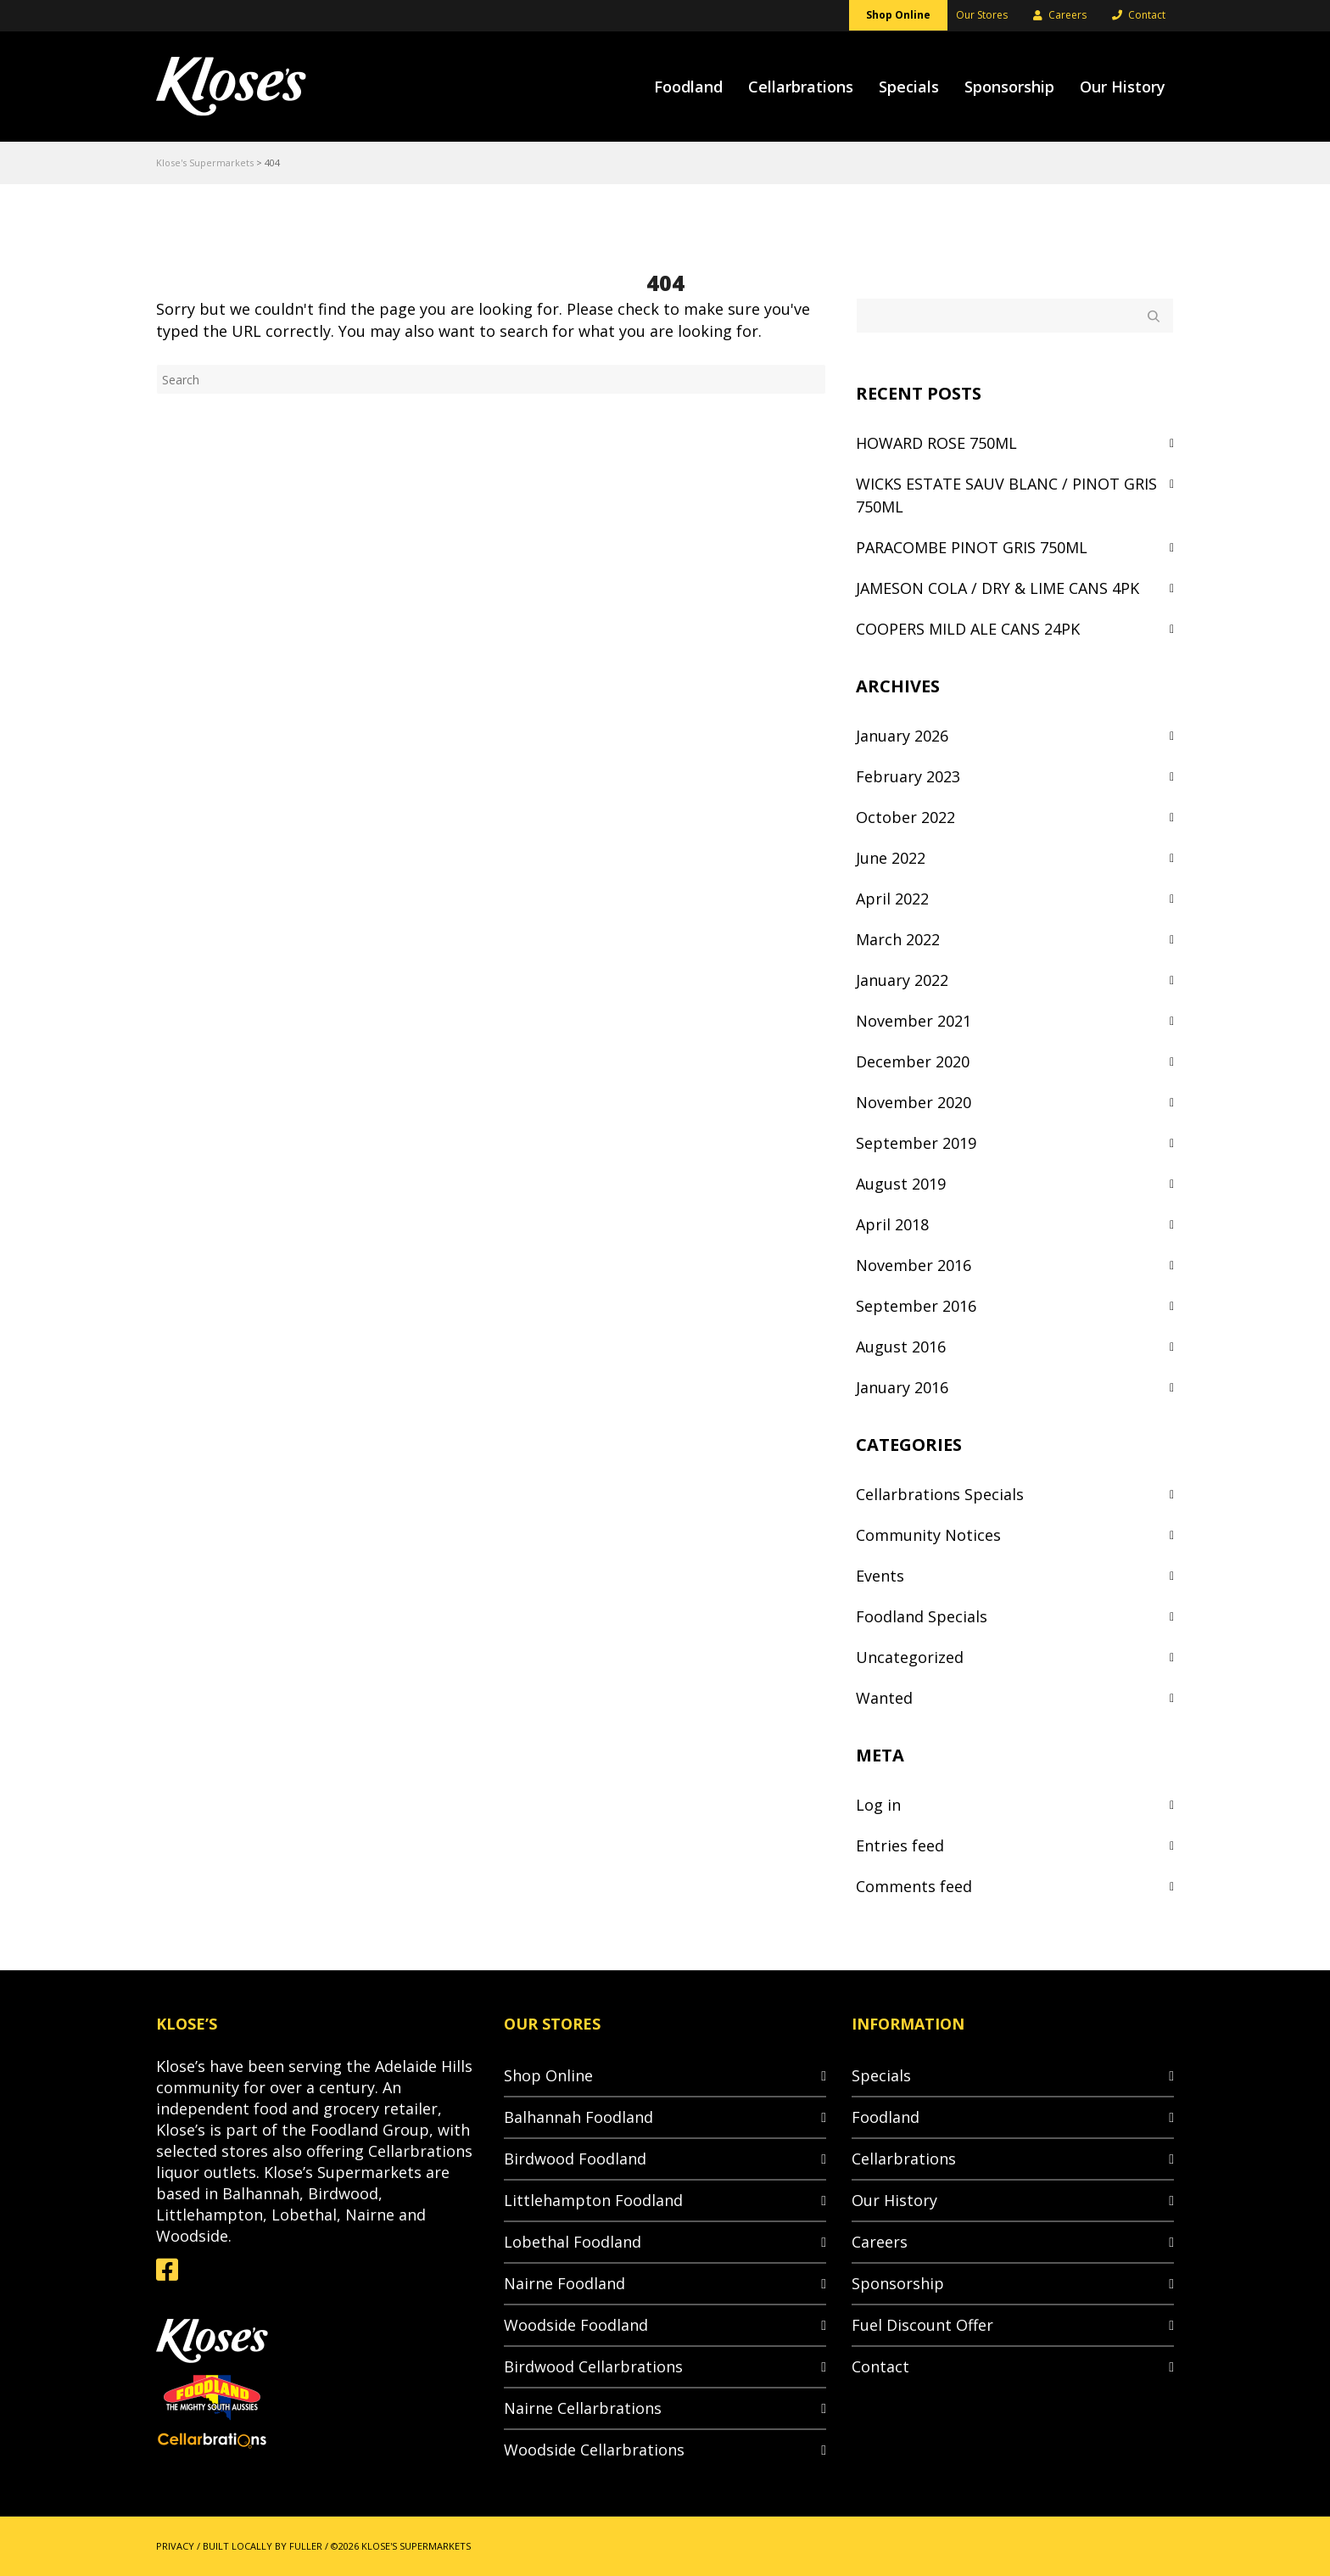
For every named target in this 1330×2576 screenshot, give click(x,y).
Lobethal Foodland (572, 2242)
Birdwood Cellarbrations (593, 2366)
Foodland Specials (921, 1616)
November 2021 (913, 1021)
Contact (880, 2366)
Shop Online (548, 2075)
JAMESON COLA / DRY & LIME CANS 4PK (997, 588)
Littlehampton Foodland (593, 2200)
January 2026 (902, 735)
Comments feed (914, 1886)
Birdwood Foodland (575, 2158)
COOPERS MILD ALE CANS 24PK (968, 629)
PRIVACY (175, 2546)
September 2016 (916, 1306)
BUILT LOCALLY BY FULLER (262, 2546)
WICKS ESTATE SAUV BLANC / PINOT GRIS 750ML (1006, 495)
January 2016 (902, 1387)
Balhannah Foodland (578, 2117)
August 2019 (901, 1183)
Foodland (885, 2117)
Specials (881, 2075)
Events (880, 1575)
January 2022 (902, 980)
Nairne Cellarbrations (583, 2408)
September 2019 (916, 1143)
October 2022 (905, 817)
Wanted (884, 1698)
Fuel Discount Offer (922, 2325)
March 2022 (898, 939)
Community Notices (928, 1535)
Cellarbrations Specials (940, 1494)
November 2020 (913, 1102)
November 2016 (913, 1265)
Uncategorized (910, 1657)
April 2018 (892, 1224)
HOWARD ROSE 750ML (936, 443)
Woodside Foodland (576, 2325)
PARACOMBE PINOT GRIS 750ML (971, 547)
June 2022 (890, 858)
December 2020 (913, 1061)
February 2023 (908, 776)
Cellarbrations (904, 2158)
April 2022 (892, 898)
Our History (894, 2200)
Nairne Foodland (564, 2283)
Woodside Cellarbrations (594, 2449)
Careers (880, 2242)
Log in (878, 1805)
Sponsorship (898, 2283)
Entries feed (900, 1845)
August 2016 (901, 1346)
